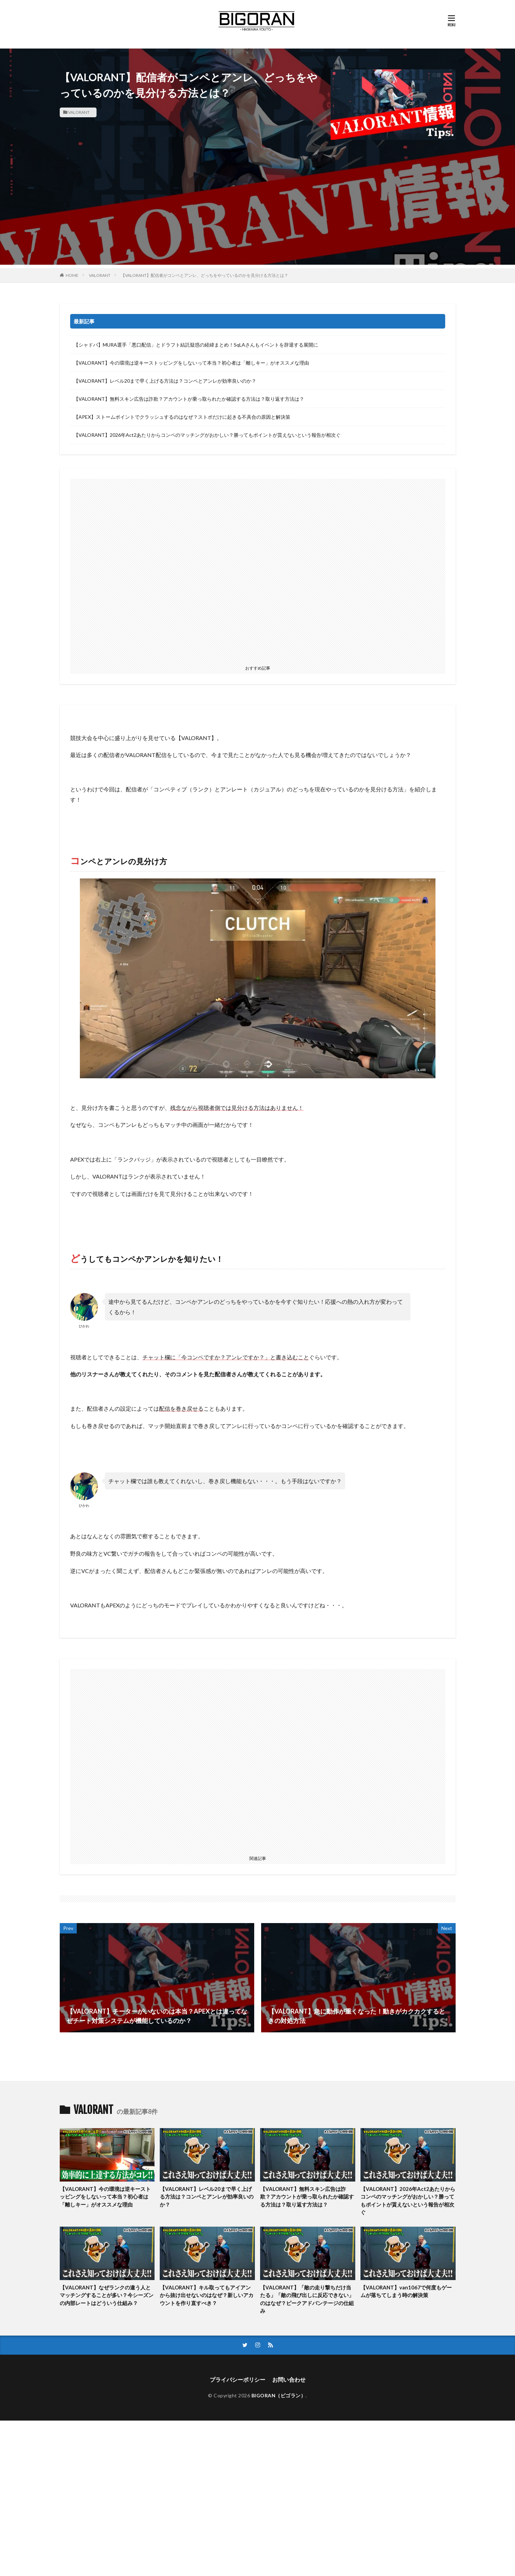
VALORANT (79, 112)
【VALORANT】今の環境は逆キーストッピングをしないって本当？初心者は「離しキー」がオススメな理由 (191, 363)
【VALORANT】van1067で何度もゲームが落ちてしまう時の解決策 (406, 2291)
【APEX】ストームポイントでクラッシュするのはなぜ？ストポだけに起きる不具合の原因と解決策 (182, 417)
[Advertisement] (258, 216)
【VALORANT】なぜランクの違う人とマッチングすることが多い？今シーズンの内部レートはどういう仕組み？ (106, 2295)
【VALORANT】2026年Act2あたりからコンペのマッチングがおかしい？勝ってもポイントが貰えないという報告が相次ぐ (207, 435)
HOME (72, 275)
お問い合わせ (289, 2379)
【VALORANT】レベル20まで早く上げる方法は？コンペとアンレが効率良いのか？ (165, 381)
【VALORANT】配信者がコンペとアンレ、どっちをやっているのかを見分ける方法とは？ (204, 275)
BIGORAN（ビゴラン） (278, 2395)
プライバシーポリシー (237, 2379)
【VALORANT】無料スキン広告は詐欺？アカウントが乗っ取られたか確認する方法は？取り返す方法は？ (189, 399)
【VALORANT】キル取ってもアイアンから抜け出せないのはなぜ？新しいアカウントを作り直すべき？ (207, 2295)
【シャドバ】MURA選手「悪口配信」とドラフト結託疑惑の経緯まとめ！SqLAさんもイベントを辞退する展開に (196, 345)
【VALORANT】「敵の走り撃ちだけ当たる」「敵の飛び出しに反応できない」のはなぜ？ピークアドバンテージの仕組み (307, 2299)
